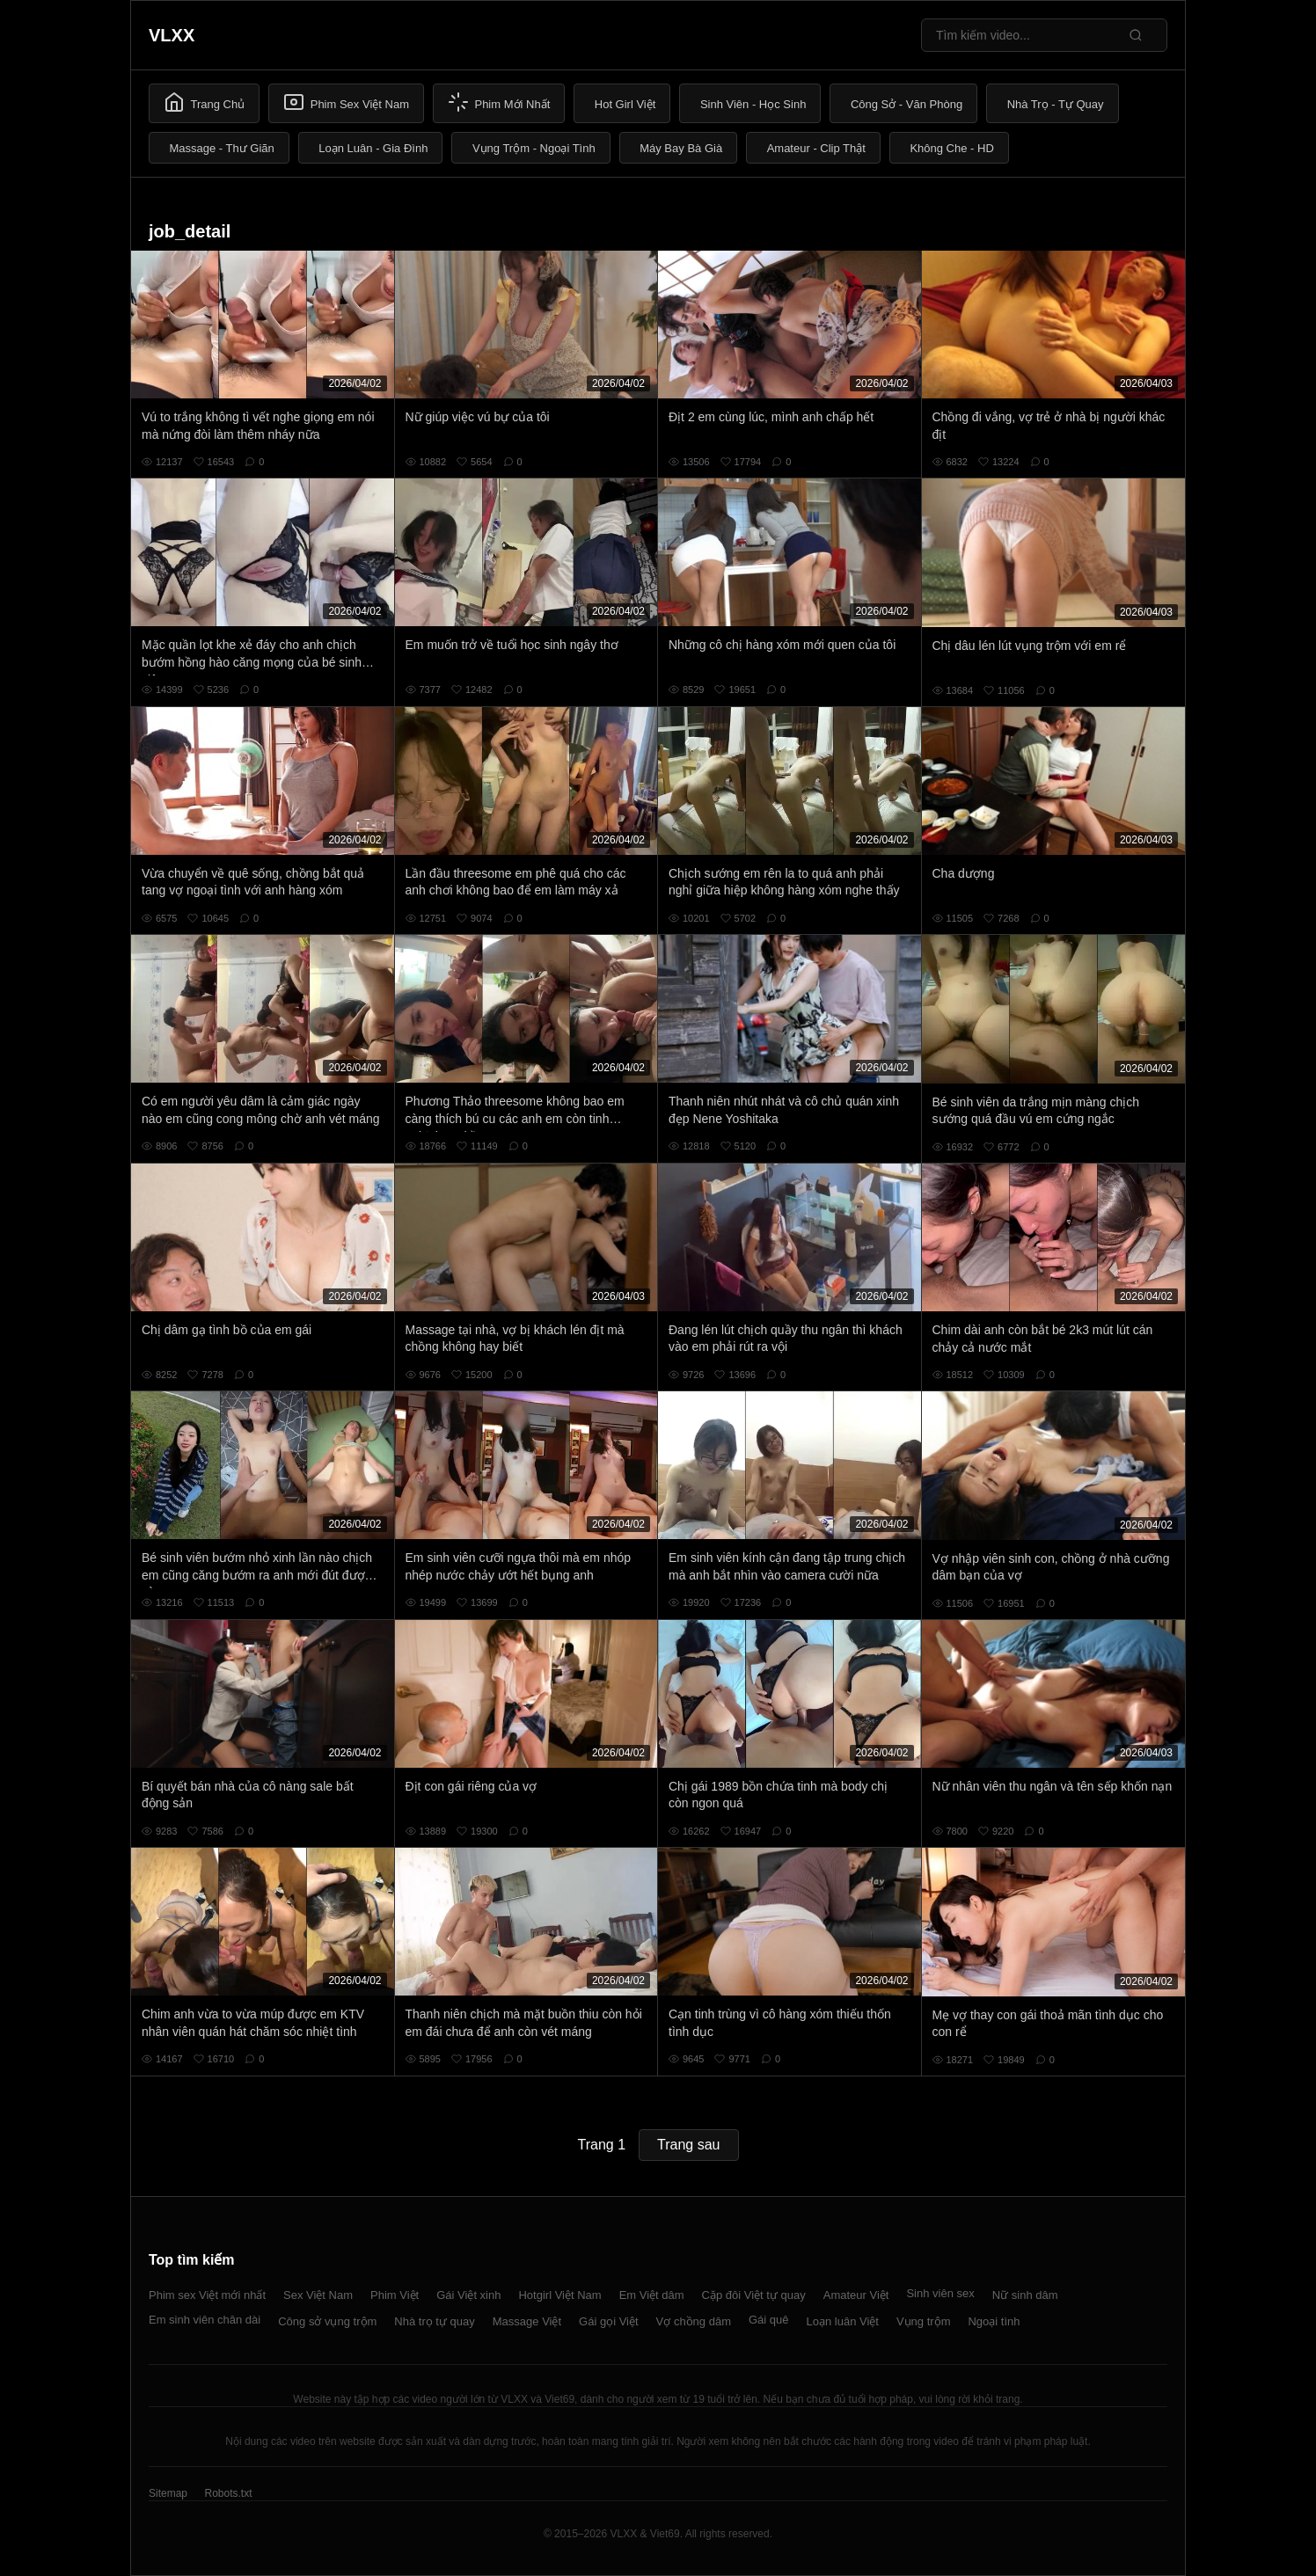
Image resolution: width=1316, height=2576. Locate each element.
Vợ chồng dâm (693, 2321)
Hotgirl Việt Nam (559, 2295)
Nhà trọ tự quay (434, 2321)
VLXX (171, 35)
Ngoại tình (994, 2321)
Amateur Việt (856, 2295)
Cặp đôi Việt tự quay (754, 2295)
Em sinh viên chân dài (204, 2319)
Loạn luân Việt (843, 2321)
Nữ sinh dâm (1025, 2295)
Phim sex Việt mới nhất (207, 2295)
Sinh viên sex (940, 2293)
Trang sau (688, 2144)
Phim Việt (394, 2295)
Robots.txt (228, 2493)
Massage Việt (527, 2321)
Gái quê (769, 2319)
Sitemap (168, 2493)
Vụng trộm (923, 2321)
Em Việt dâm (651, 2295)
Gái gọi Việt (609, 2321)
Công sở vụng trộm (327, 2321)
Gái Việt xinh (468, 2295)
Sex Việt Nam (318, 2295)
